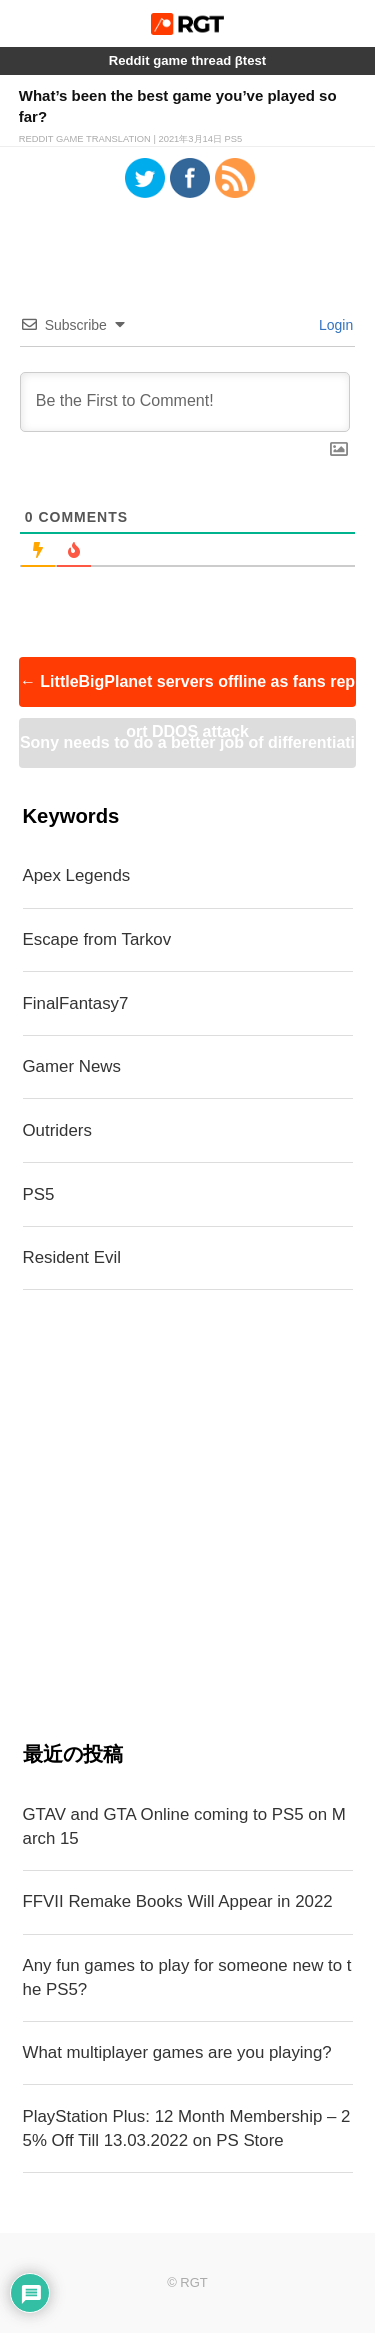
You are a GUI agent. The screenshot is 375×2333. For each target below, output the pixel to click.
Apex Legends (77, 875)
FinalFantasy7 (76, 1003)
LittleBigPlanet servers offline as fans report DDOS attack (187, 690)
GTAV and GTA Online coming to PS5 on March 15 (184, 1826)
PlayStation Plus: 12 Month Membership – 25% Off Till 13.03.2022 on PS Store (187, 2128)
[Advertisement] (187, 1515)
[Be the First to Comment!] (185, 402)
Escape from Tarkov (97, 939)
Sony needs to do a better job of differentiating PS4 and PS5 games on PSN (187, 751)
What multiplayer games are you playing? (177, 2052)
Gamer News (72, 1066)
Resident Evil (72, 1257)
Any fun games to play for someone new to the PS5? (187, 1977)
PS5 (39, 1194)
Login (334, 325)
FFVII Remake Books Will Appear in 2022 (178, 1901)
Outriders (57, 1130)
